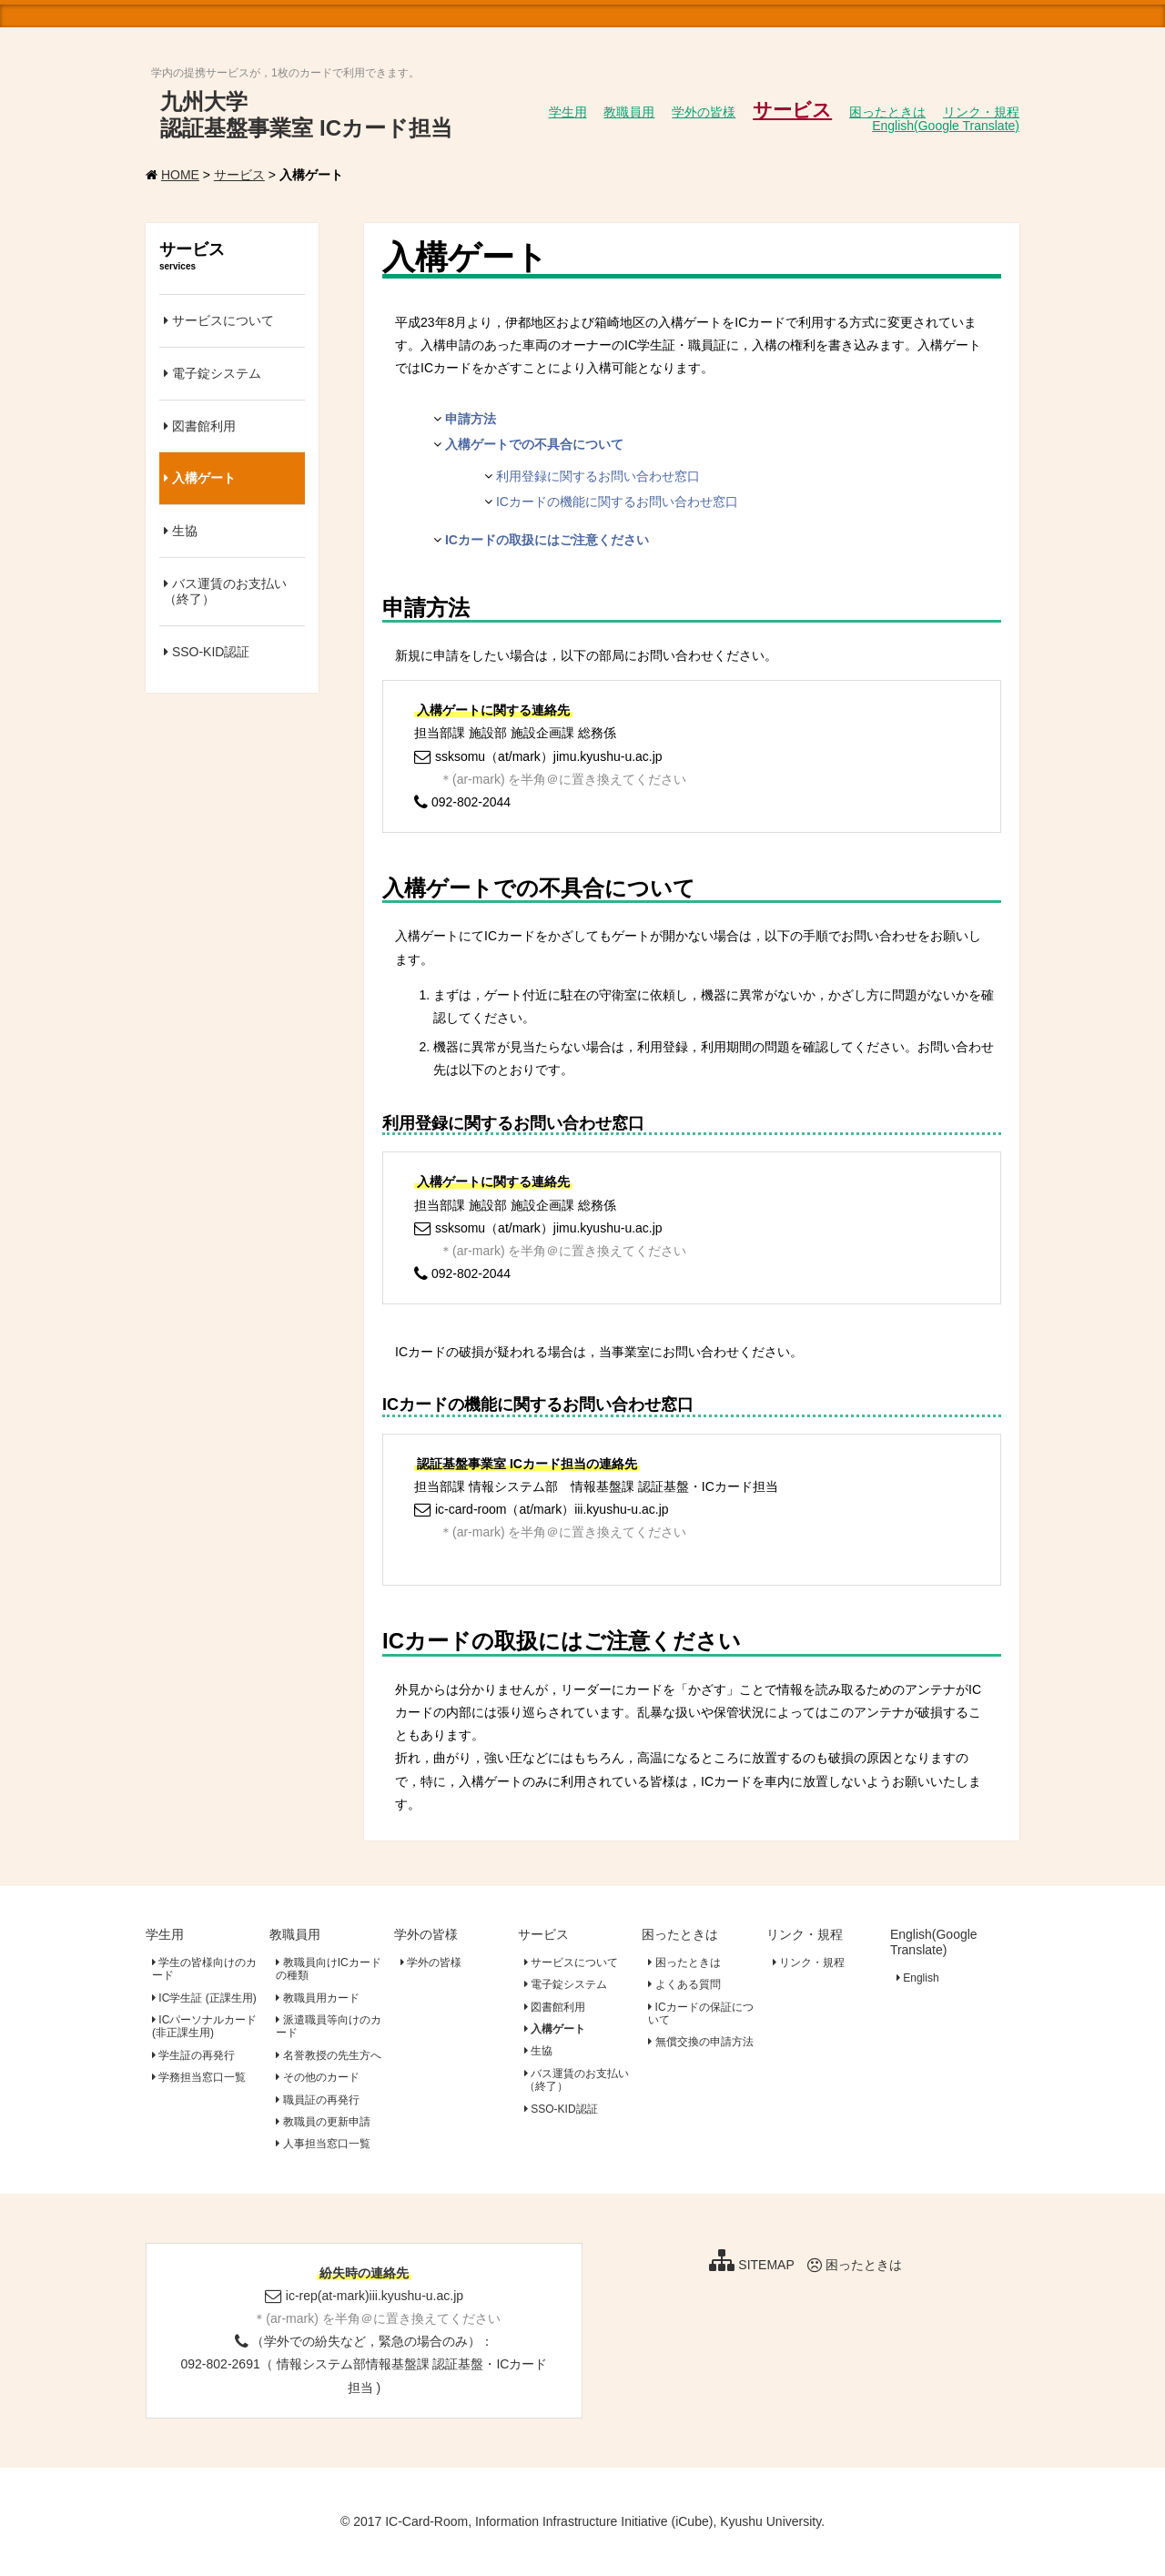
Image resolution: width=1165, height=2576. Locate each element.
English (918, 1978)
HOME (180, 174)
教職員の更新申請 (323, 2121)
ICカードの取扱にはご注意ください (547, 539)
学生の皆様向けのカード (204, 1969)
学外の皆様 (426, 1934)
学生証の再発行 (193, 2055)
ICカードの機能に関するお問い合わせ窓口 (617, 501)
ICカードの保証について (700, 2013)
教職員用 (294, 1934)
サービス (239, 174)
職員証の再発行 (317, 2100)
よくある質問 (684, 1984)
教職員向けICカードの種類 (328, 1969)
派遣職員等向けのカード (328, 2026)
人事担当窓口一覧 (323, 2143)
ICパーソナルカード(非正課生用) (204, 2026)
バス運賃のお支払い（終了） (225, 591)
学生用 (165, 1934)
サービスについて (219, 320)
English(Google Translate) (934, 1942)
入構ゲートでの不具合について (534, 444)
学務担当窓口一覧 (199, 2077)
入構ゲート (200, 478)
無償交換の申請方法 (700, 2041)
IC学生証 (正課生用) (204, 1998)
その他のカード (317, 2077)
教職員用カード (317, 1998)
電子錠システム (212, 373)
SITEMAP (751, 2264)
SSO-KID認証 (206, 651)
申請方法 (470, 418)
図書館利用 (200, 426)
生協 (181, 530)
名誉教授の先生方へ (328, 2055)
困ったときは (680, 1934)
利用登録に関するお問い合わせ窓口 (598, 476)
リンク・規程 (804, 1934)
